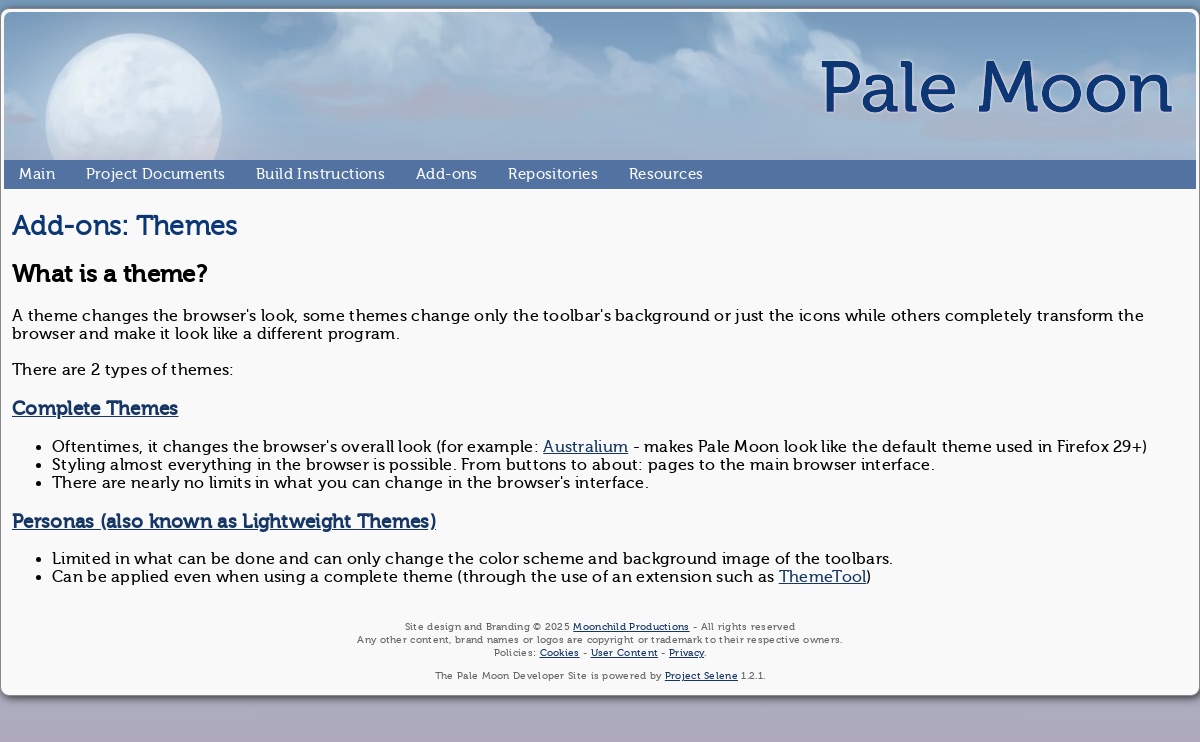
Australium (585, 447)
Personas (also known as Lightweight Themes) (224, 521)
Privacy (686, 652)
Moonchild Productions (631, 626)
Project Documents (94, 174)
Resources (637, 174)
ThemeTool (823, 577)
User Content (625, 652)
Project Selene (701, 675)
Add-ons (424, 174)
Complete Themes (95, 408)
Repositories (516, 174)
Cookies (560, 652)
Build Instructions (264, 174)
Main (27, 174)
